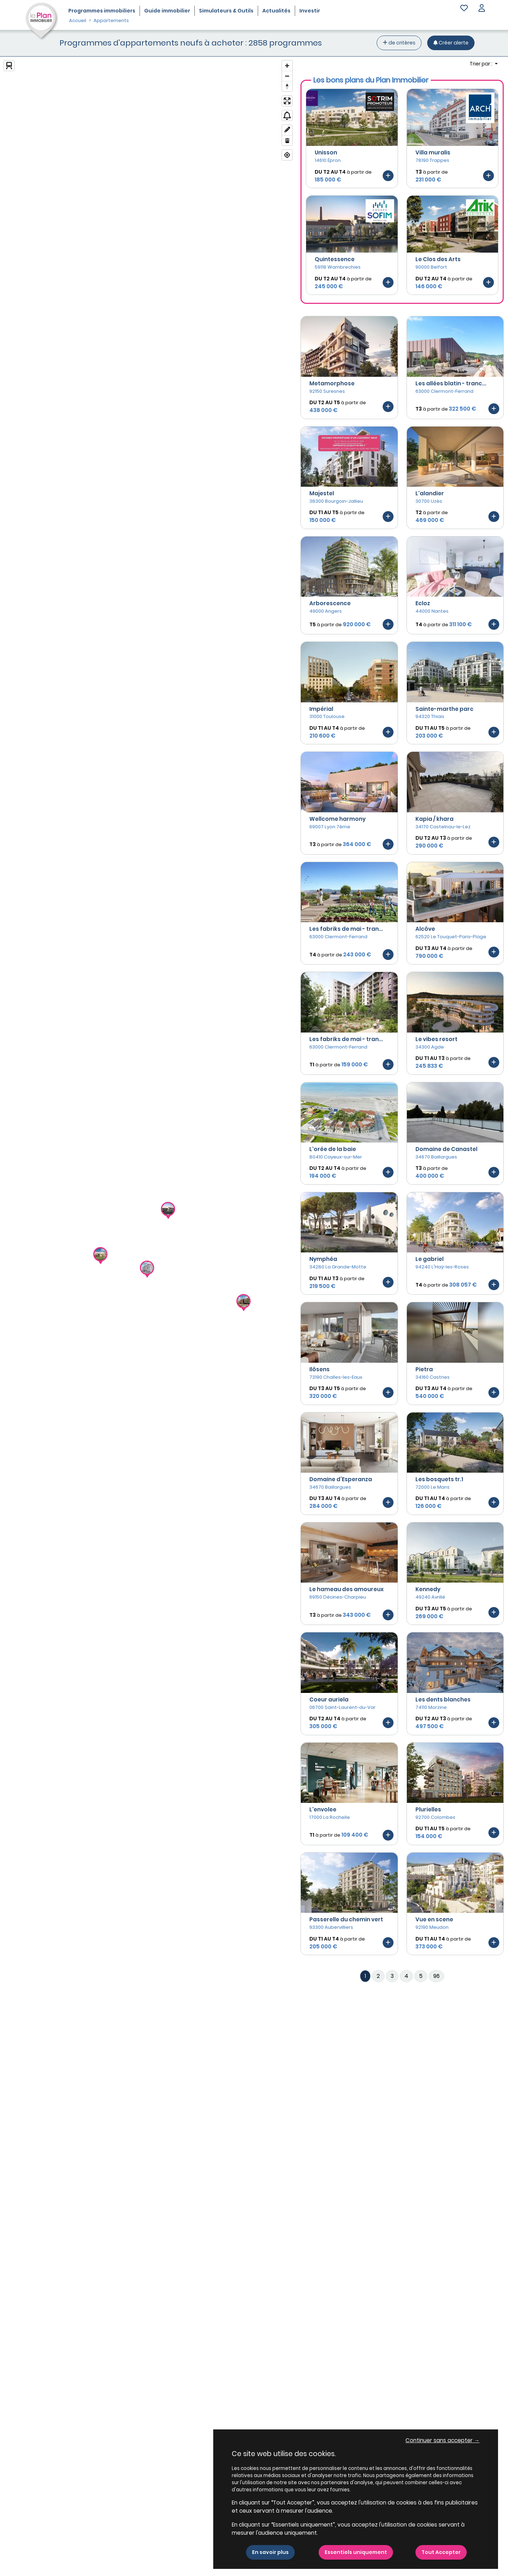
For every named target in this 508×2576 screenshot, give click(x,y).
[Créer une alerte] (451, 43)
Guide (167, 10)
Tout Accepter (441, 2552)
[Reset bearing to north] (287, 86)
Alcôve (425, 929)
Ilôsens (319, 1369)
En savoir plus (270, 2552)
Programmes (101, 10)
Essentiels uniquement (356, 2552)
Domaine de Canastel (446, 1149)
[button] (481, 8)
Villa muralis (432, 152)
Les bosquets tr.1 (439, 1479)
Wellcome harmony (337, 819)
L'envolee (322, 1809)
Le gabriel (429, 1259)
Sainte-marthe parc (444, 709)
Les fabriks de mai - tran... (346, 929)
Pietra (424, 1369)
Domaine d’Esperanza (340, 1479)
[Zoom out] (287, 76)
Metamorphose (332, 383)
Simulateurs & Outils (226, 10)
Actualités (276, 10)
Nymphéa (323, 1259)
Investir (309, 10)
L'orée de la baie (332, 1149)
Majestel (321, 493)
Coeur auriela (329, 1699)
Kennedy (427, 1589)
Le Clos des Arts (438, 259)
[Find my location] (287, 155)
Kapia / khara (434, 819)
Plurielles (428, 1809)
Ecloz (422, 603)
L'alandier (429, 493)
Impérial (321, 709)
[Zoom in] (287, 65)
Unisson (326, 152)
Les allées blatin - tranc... (450, 383)
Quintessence (335, 259)
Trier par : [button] (481, 63)
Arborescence (330, 603)
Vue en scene (434, 1919)
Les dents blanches (443, 1699)
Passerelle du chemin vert (346, 1919)
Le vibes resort (436, 1039)
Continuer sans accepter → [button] (442, 2440)
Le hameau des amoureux (346, 1589)
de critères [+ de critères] (399, 42)
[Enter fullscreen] (287, 101)
